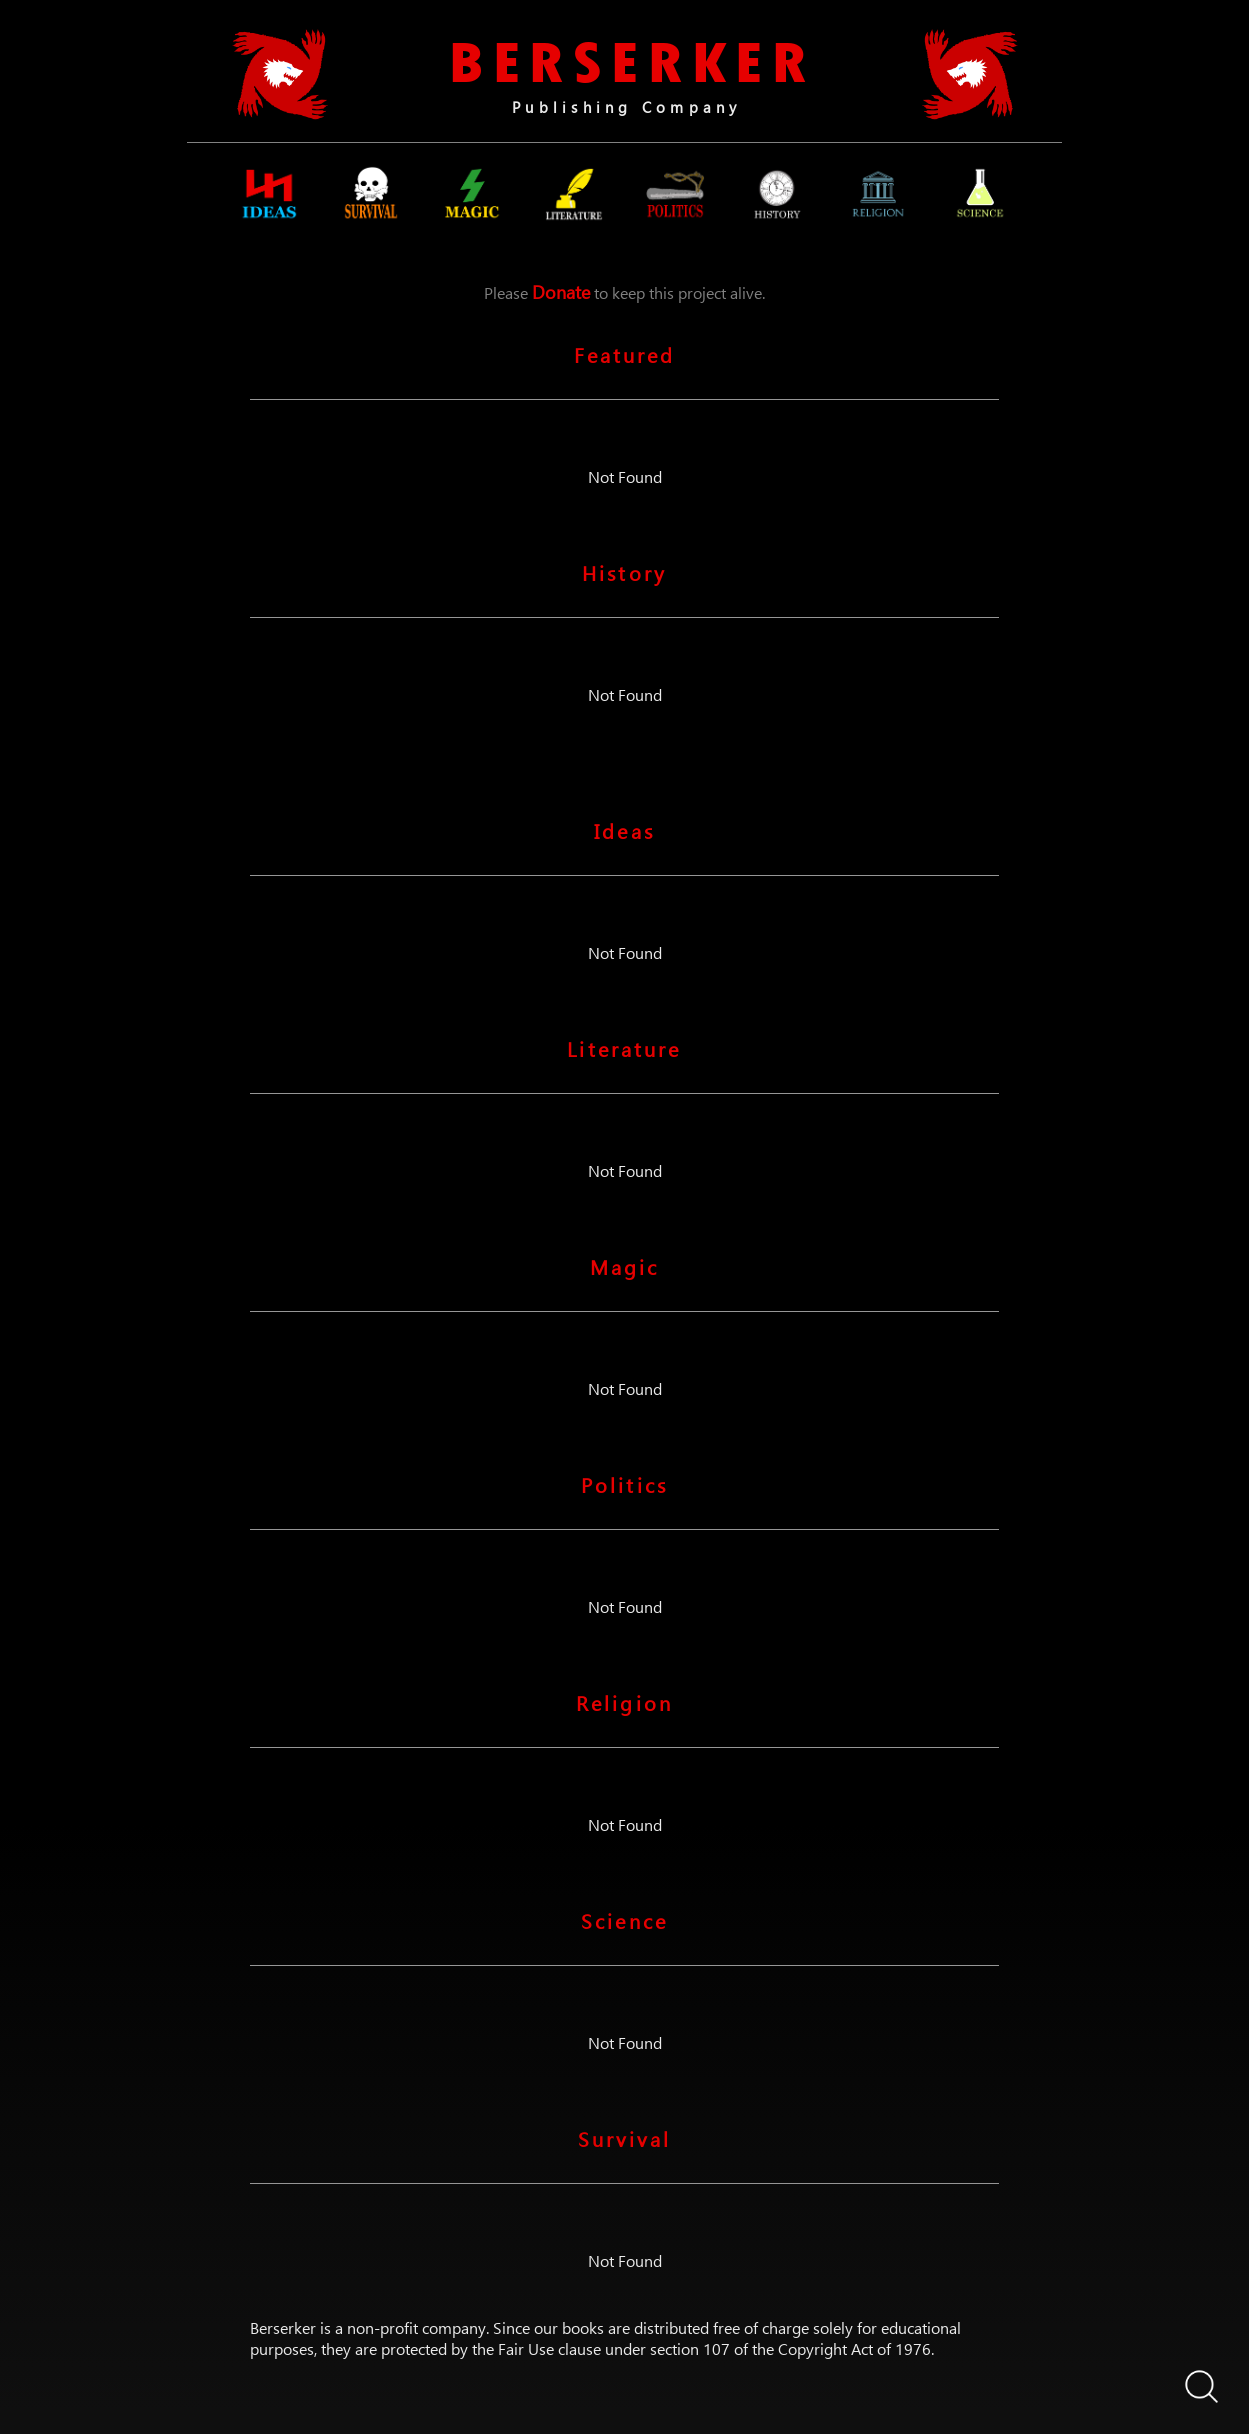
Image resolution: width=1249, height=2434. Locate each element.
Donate (561, 291)
